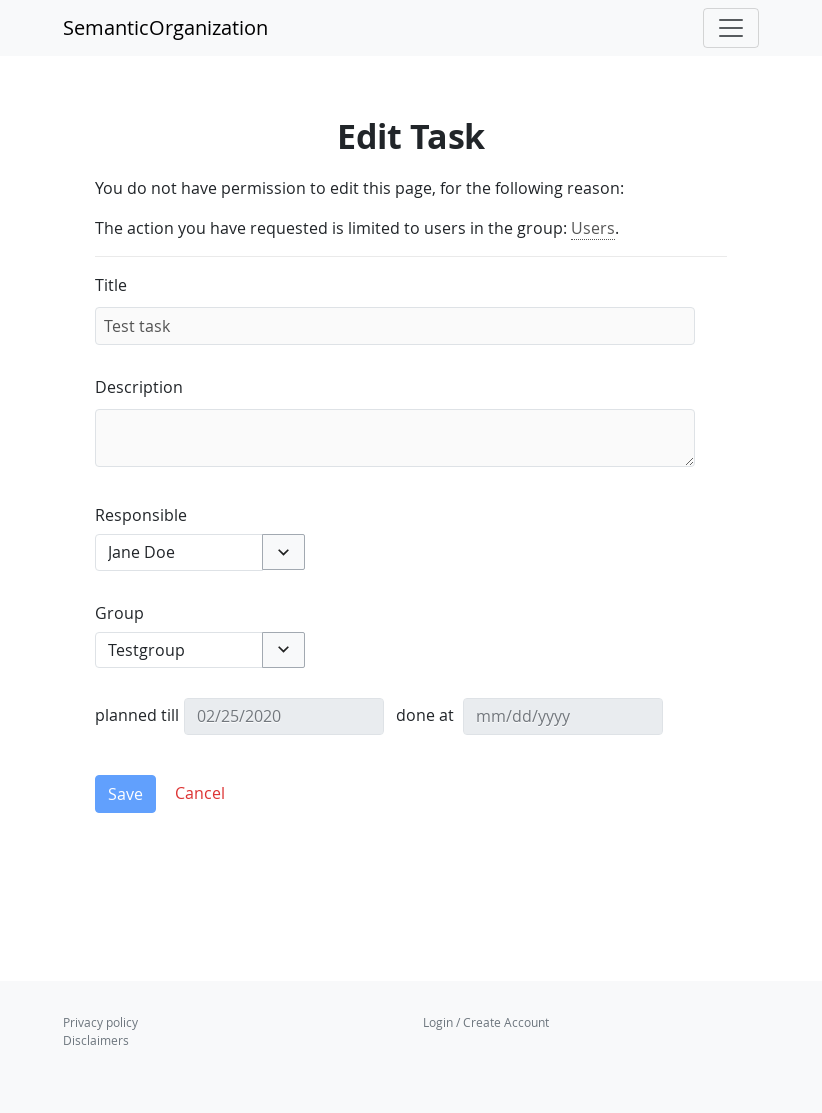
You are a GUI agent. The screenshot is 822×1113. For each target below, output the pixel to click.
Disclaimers (96, 1040)
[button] (283, 552)
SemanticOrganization (165, 27)
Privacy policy (100, 1022)
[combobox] (179, 552)
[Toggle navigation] (731, 28)
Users (593, 228)
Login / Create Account (486, 1022)
